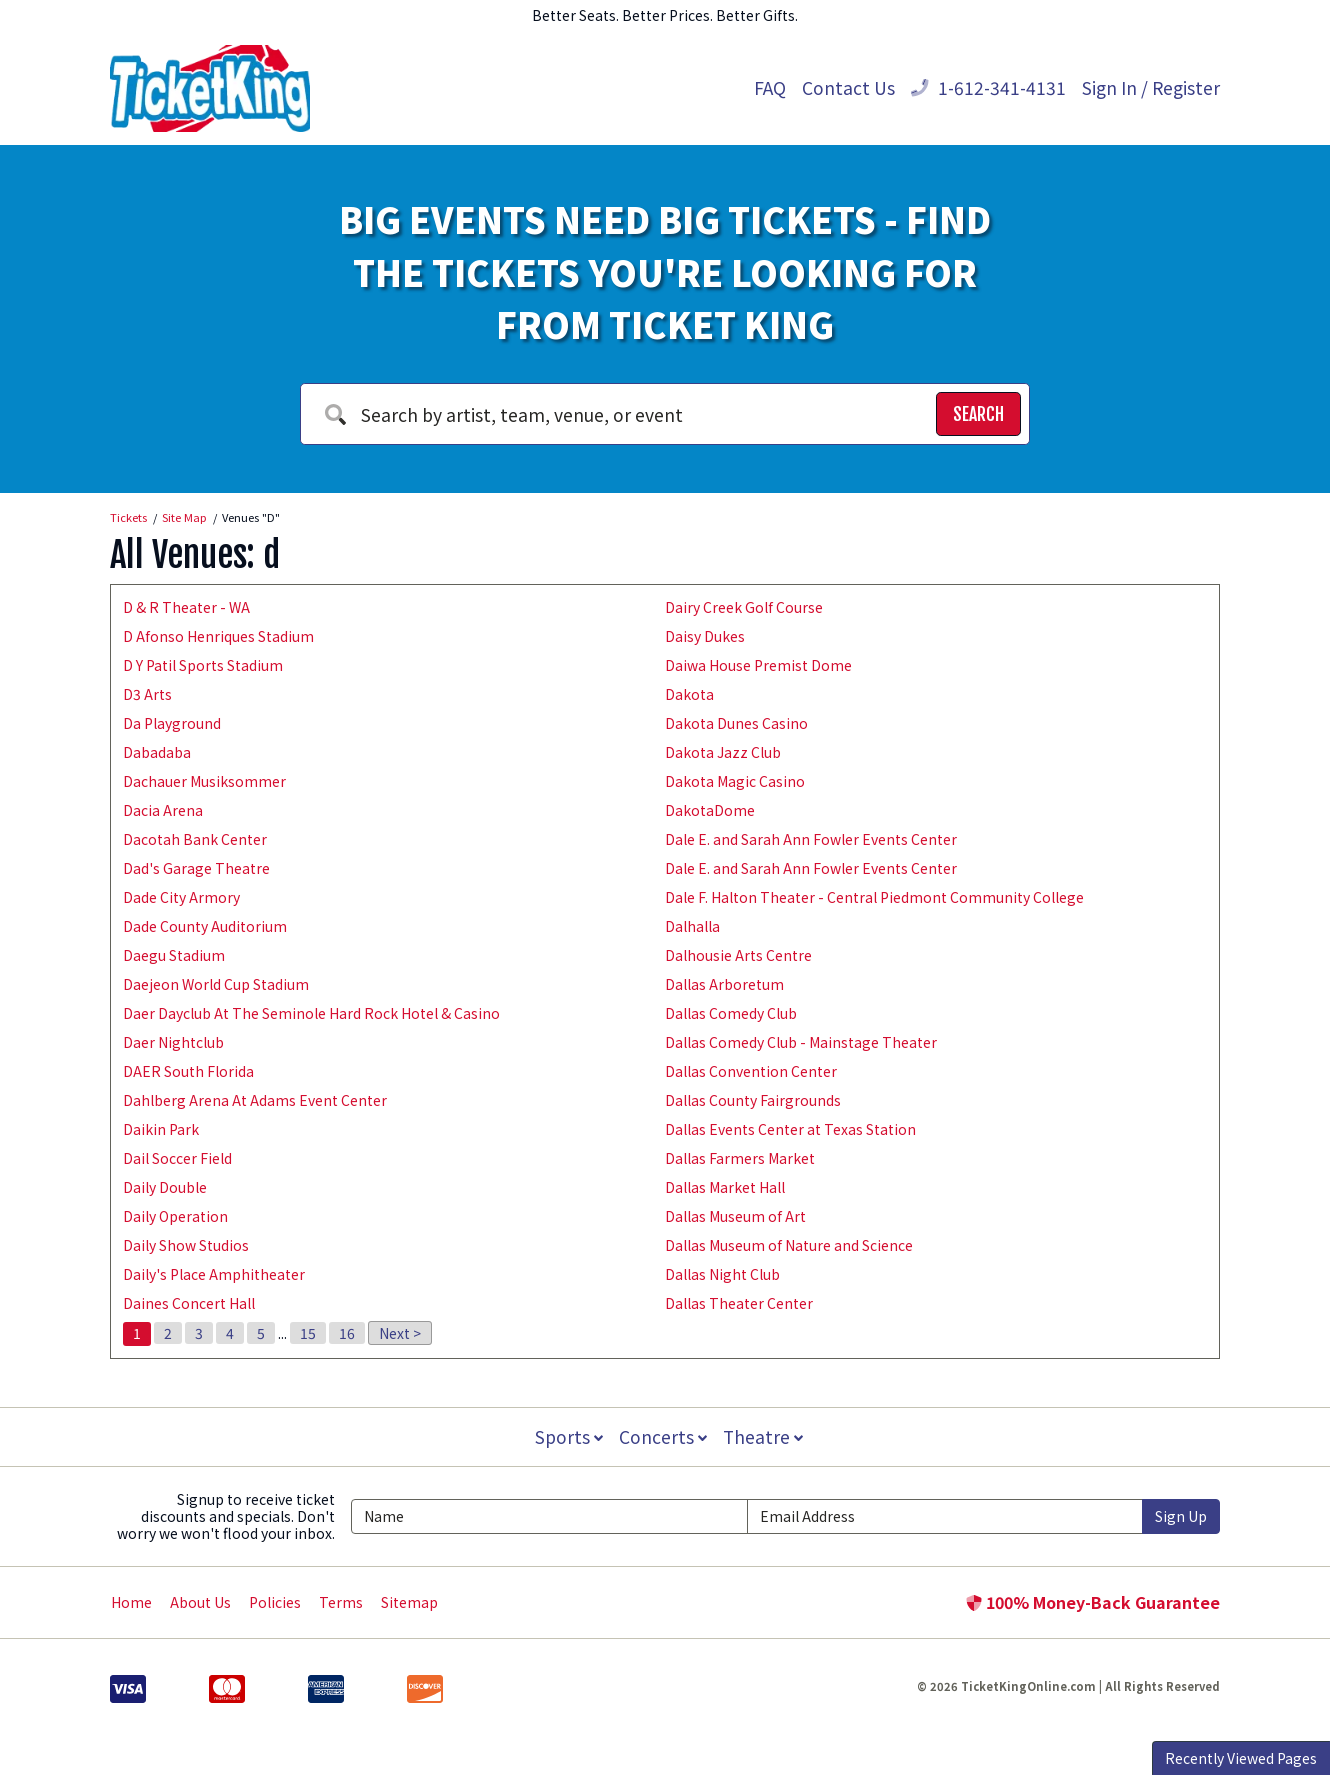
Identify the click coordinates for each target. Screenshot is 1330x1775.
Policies (275, 1602)
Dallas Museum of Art (735, 1216)
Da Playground (172, 723)
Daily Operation (175, 1216)
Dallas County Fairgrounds (753, 1100)
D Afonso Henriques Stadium (218, 636)
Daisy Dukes (705, 636)
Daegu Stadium (174, 955)
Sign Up (1181, 1516)
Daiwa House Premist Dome (758, 665)
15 (308, 1333)
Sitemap (409, 1602)
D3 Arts (147, 694)
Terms (341, 1602)
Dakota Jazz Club (723, 752)
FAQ (770, 87)
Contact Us (848, 87)
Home (131, 1602)
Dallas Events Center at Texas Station (790, 1129)
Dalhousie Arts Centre (738, 955)
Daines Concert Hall (189, 1303)
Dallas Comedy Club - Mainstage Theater (801, 1042)
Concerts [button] (663, 1436)
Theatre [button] (765, 1436)
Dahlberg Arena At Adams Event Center (255, 1100)
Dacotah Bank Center (195, 839)
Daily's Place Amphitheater (214, 1274)
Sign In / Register (1151, 87)
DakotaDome (710, 810)
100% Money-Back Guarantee (1093, 1602)
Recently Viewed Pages (1241, 1758)
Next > (400, 1333)
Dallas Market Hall (725, 1187)
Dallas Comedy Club (731, 1013)
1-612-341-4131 (988, 87)
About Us (200, 1602)
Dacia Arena (163, 810)
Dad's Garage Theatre (196, 868)
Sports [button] (567, 1436)
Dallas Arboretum (724, 984)
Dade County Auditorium (205, 926)
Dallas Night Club (722, 1274)
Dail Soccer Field (177, 1158)
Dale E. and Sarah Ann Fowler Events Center (811, 839)
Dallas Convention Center (751, 1071)
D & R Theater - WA (186, 607)
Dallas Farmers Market (740, 1158)
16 (347, 1333)
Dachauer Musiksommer (204, 781)
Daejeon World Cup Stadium (216, 984)
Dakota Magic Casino (735, 781)
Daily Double (165, 1187)
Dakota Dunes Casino (736, 723)
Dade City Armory (181, 897)
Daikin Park (161, 1129)
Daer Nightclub (173, 1042)
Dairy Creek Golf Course (744, 607)
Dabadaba (157, 752)
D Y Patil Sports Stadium (203, 665)
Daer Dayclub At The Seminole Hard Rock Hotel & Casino (311, 1013)
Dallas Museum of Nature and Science (789, 1245)
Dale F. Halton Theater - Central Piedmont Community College (874, 897)
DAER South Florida (188, 1071)
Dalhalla (692, 926)
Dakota (689, 694)
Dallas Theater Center (739, 1303)
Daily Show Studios (186, 1245)
